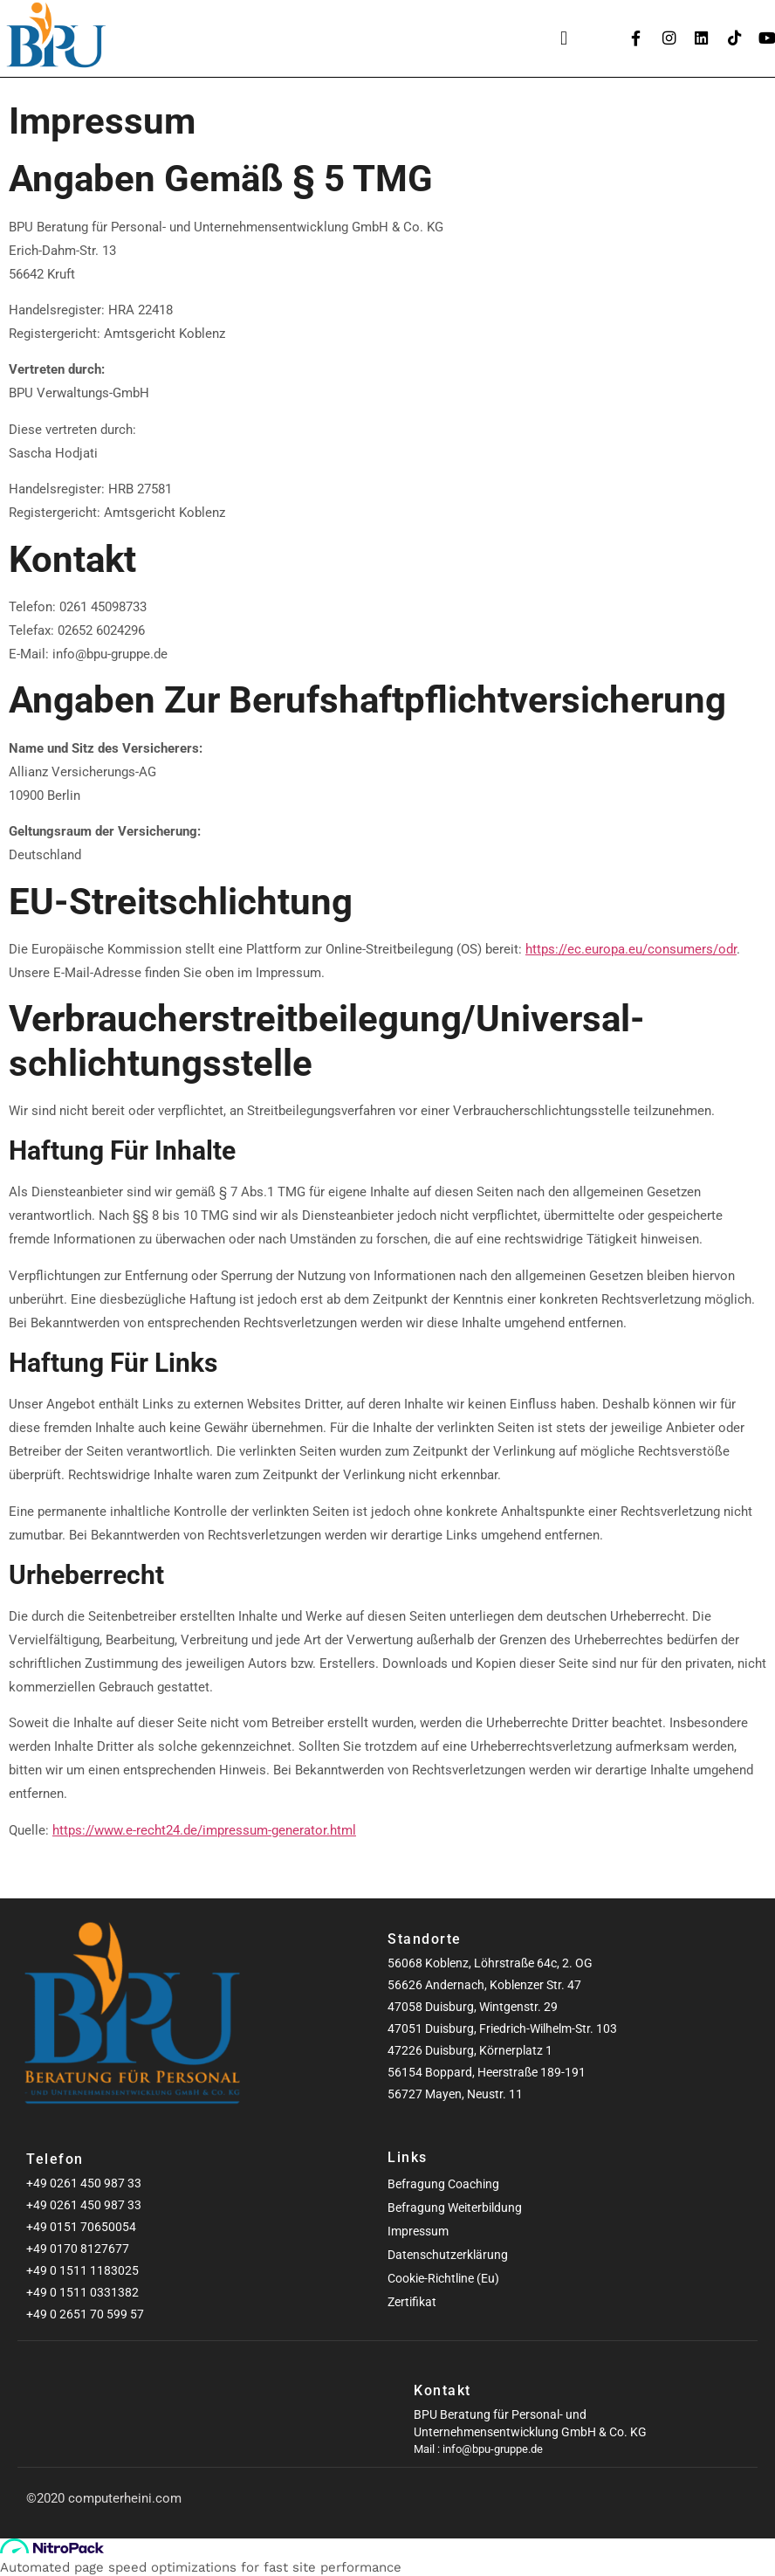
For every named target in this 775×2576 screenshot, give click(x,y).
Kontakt (442, 2390)
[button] (564, 38)
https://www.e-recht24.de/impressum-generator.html (204, 1830)
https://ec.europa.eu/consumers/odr (631, 949)
